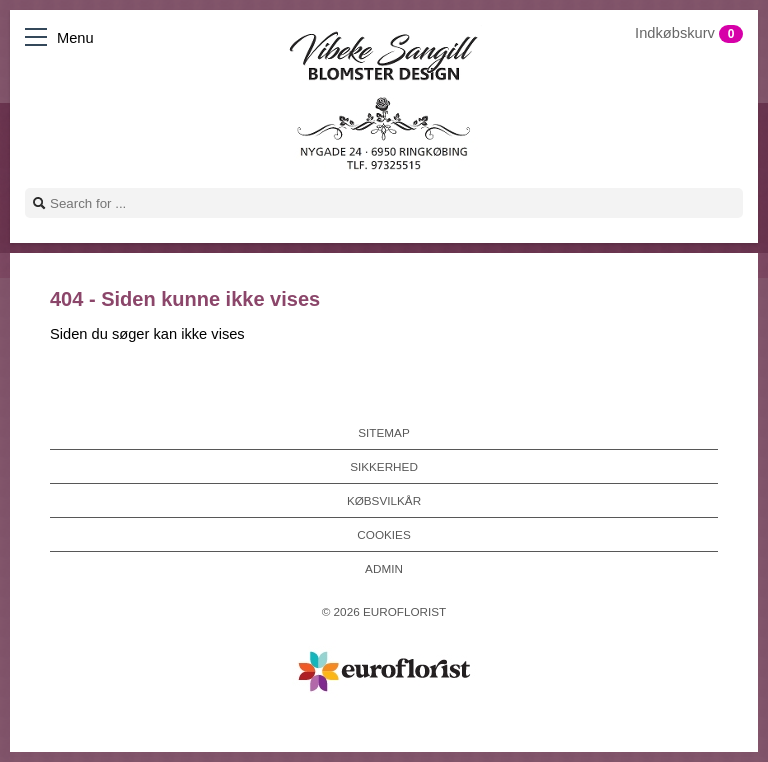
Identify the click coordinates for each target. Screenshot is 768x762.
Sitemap (383, 432)
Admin (384, 568)
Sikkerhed (384, 466)
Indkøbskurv (689, 33)
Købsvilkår (384, 500)
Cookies (383, 534)
